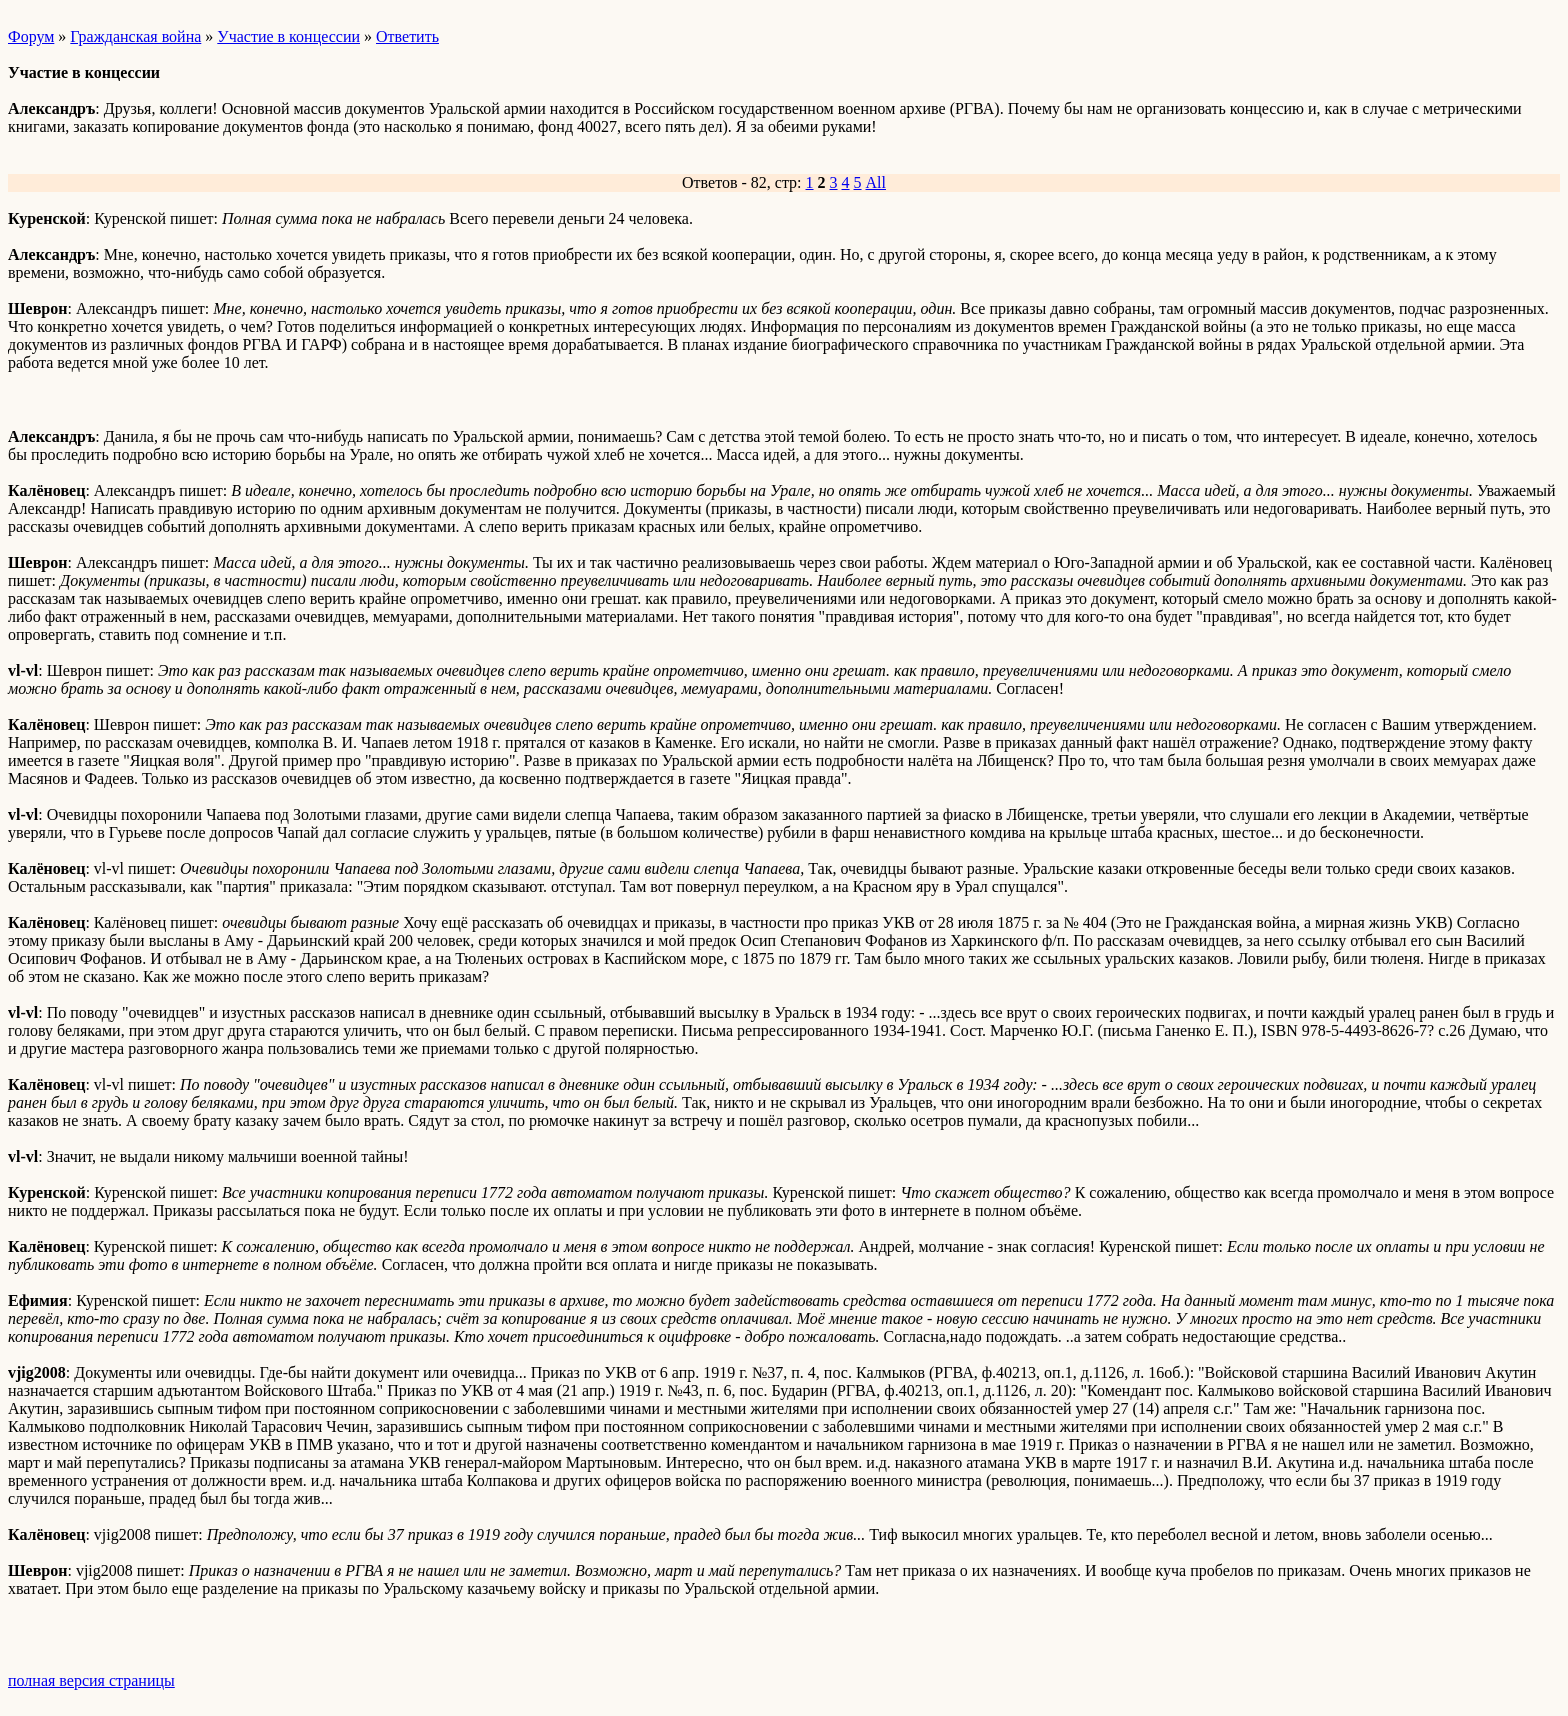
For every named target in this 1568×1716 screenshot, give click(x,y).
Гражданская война (135, 36)
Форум (31, 36)
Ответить (407, 36)
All (876, 182)
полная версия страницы (91, 1680)
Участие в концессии (288, 36)
